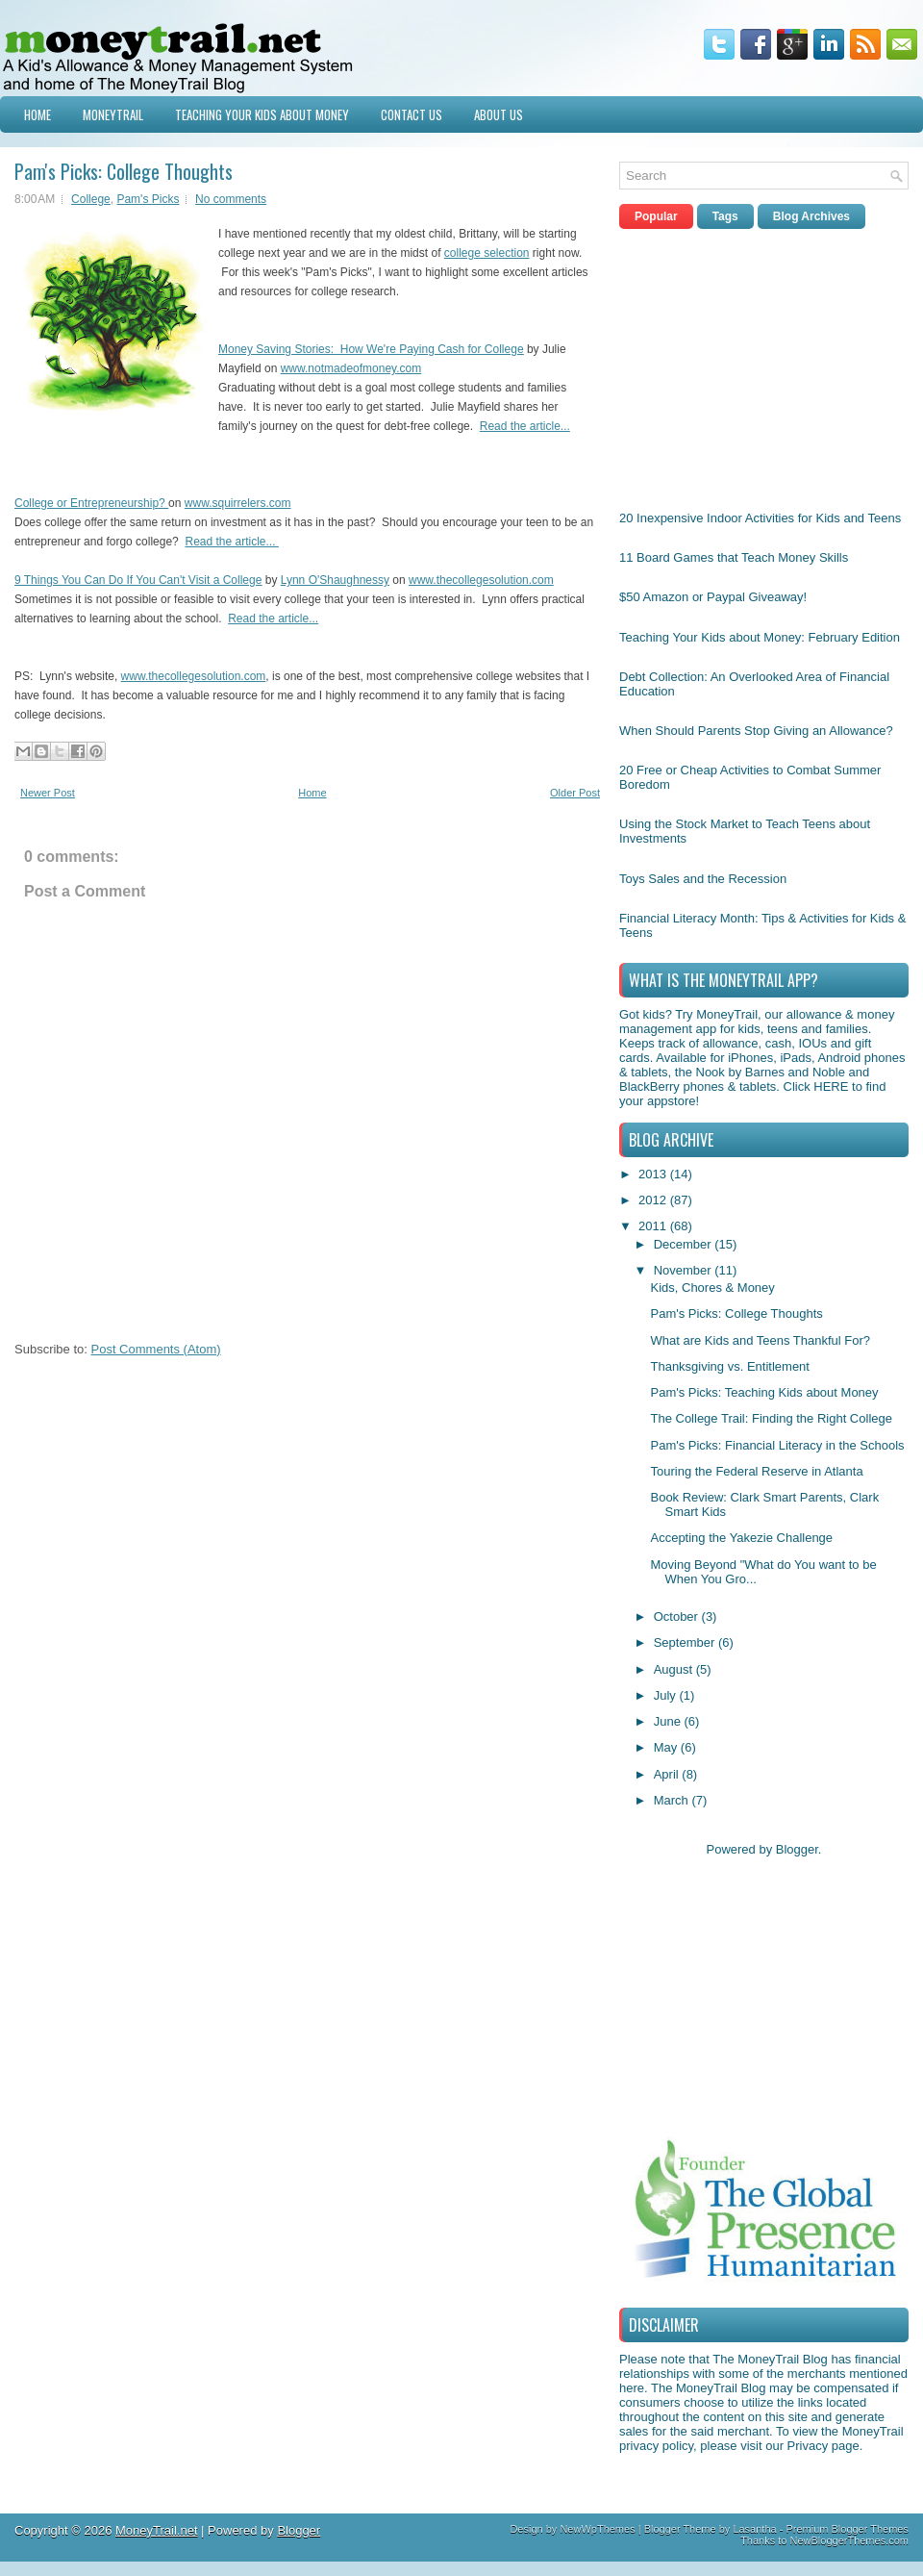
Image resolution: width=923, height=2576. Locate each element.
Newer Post (47, 792)
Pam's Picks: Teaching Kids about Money (764, 1392)
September (686, 1642)
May (667, 1747)
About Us (498, 114)
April (668, 1774)
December (684, 1244)
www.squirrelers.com (238, 503)
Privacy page (823, 2445)
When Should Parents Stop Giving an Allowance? (756, 730)
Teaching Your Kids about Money (262, 114)
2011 (654, 1226)
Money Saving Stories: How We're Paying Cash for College (371, 349)
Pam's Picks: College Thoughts (123, 171)
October (678, 1616)
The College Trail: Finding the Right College (770, 1418)
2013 (654, 1174)
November (684, 1270)
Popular (656, 216)
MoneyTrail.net (156, 2530)
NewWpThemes (597, 2529)
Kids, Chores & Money (712, 1287)
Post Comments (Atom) (156, 1349)
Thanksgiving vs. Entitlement (729, 1366)
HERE (830, 1086)
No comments (230, 199)
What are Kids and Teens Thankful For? (760, 1340)
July (667, 1695)
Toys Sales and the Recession (702, 878)
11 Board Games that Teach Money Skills (733, 557)
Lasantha (754, 2529)
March (673, 1800)
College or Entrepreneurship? (89, 503)
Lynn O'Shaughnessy (335, 580)
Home (37, 114)
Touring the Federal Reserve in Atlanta (756, 1471)
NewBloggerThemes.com (850, 2540)
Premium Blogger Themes (847, 2529)
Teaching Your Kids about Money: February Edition (759, 637)
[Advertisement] (763, 364)
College (91, 199)
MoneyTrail (113, 114)
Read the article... (525, 426)
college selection (487, 253)
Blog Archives (811, 216)
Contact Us (411, 114)
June (669, 1721)
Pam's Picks (147, 199)
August (675, 1669)
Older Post (575, 792)
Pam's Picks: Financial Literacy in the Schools (777, 1445)
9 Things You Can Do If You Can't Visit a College (138, 580)
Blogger (797, 1849)
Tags (725, 216)
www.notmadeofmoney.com (351, 368)
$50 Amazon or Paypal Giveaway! (713, 597)
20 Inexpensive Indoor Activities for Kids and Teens (760, 518)
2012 (654, 1200)
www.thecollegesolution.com (481, 580)
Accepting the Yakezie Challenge (741, 1537)
